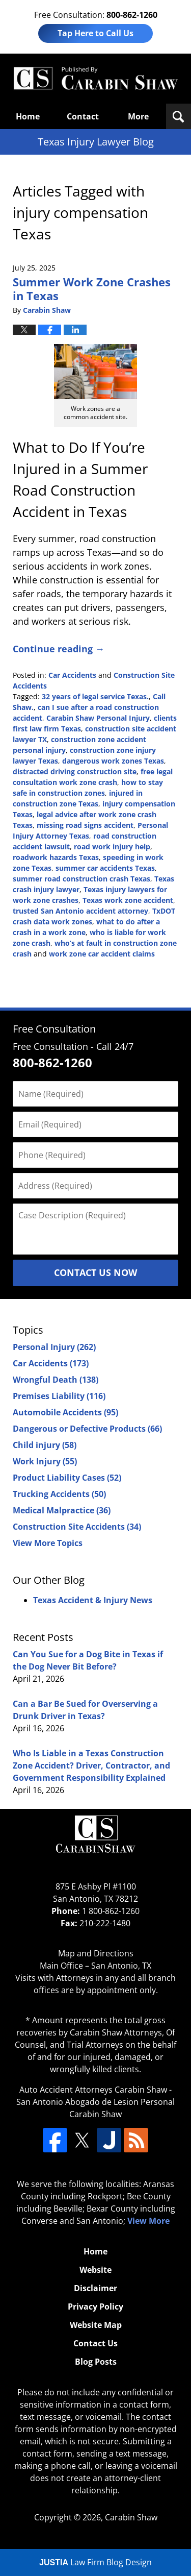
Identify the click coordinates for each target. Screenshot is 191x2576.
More (138, 116)
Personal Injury (54, 1347)
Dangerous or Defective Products (87, 1428)
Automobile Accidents (65, 1412)
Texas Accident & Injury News (92, 1600)
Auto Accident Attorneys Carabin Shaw (93, 2089)
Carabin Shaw (131, 2517)
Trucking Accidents (59, 1494)
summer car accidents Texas (105, 868)
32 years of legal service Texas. (95, 696)
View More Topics (48, 1543)
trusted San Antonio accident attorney (80, 911)
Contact (83, 116)
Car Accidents (72, 675)
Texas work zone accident (128, 900)
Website (95, 2269)
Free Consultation (54, 1029)
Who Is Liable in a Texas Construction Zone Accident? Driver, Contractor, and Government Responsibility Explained (91, 1765)
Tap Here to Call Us (95, 33)
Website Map (96, 2324)
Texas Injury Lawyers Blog (95, 78)
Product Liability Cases (67, 1477)
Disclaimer (95, 2288)
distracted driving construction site (75, 771)
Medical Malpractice (62, 1510)
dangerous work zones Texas (113, 761)
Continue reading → (58, 649)
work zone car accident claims (102, 954)
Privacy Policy (95, 2306)
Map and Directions (95, 1953)
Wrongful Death (55, 1379)
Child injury (44, 1445)
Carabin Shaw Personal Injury (98, 718)
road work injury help (112, 846)
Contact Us (95, 2343)
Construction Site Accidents (77, 1526)
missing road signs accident (85, 825)
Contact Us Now (95, 1272)
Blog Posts (96, 2361)
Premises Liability (59, 1396)
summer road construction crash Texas (81, 879)
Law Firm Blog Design (95, 2562)
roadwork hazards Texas (56, 857)
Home (28, 116)
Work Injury (45, 1461)
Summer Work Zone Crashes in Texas (92, 288)
